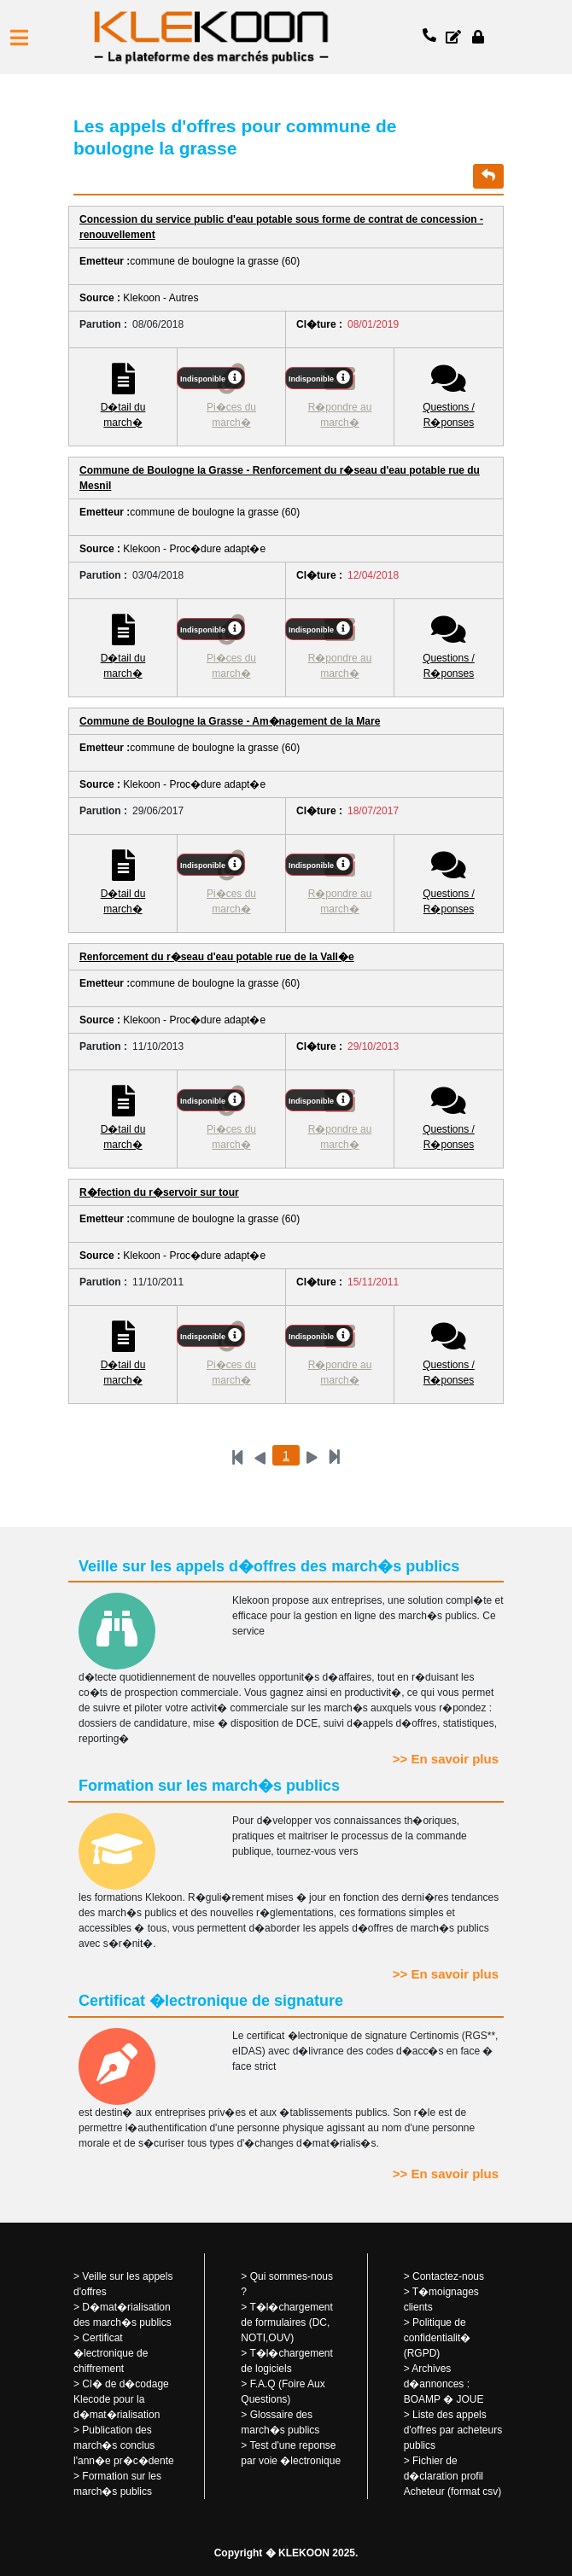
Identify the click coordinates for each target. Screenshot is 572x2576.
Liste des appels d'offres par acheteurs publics (453, 2430)
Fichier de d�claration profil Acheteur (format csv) (453, 2476)
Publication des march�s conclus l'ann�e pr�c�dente (123, 2445)
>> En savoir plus (446, 1758)
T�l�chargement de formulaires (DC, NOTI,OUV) (287, 2322)
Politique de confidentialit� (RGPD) (437, 2338)
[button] (19, 37)
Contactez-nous (448, 2276)
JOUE (469, 2399)
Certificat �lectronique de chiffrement (110, 2353)
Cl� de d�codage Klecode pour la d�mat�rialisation (121, 2399)
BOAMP (422, 2399)
